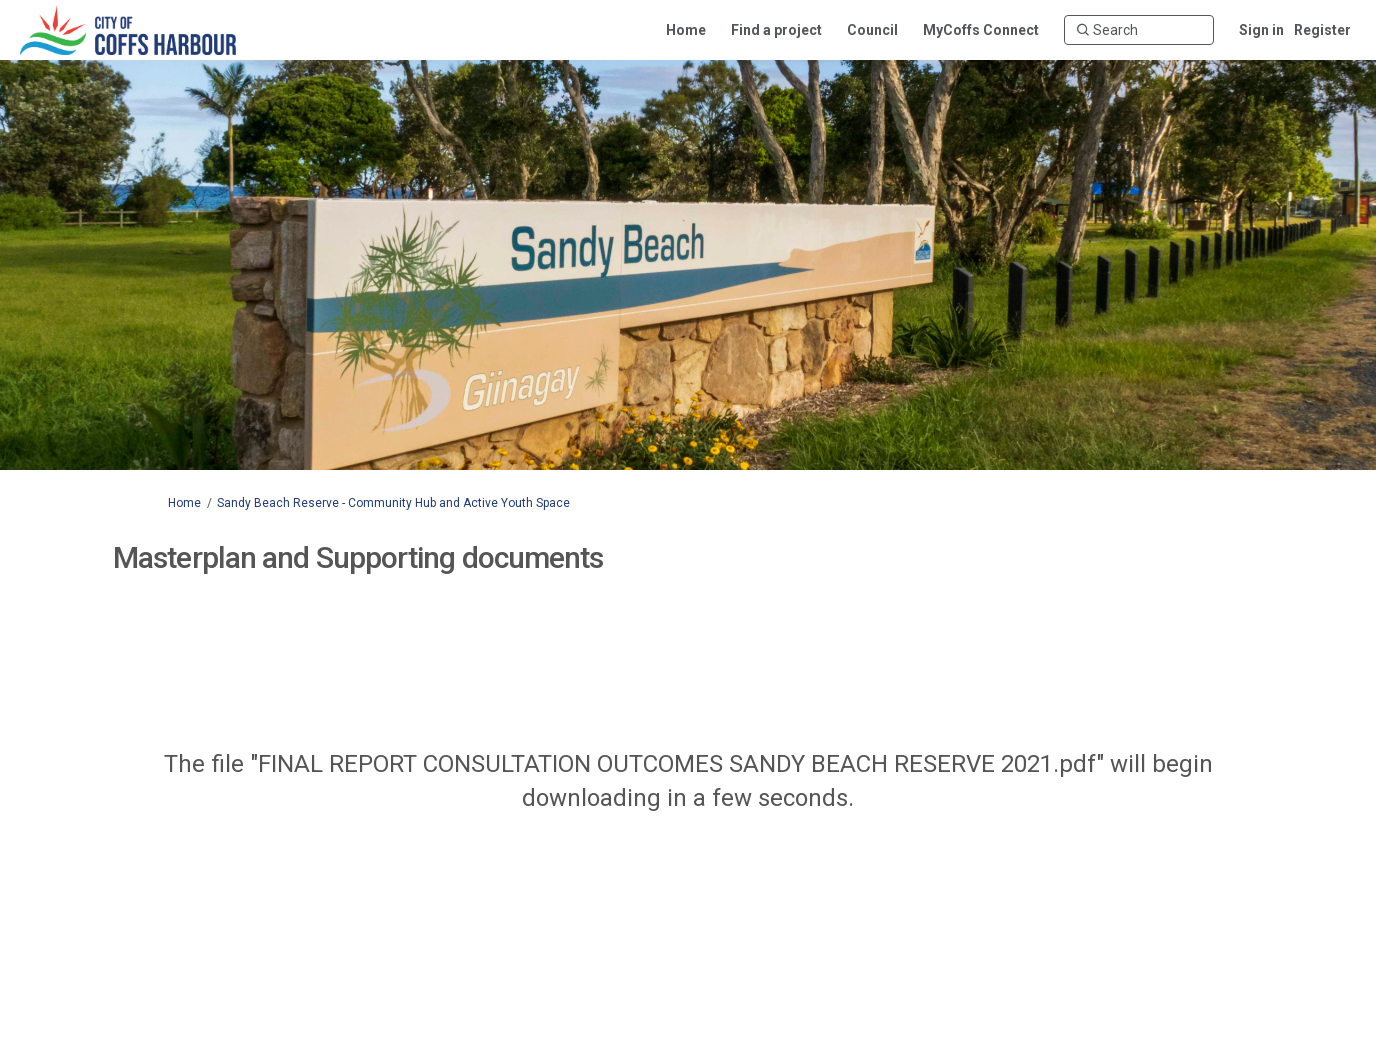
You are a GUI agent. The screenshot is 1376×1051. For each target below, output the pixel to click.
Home (184, 503)
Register (1322, 30)
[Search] (1139, 30)
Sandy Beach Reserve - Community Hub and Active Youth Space (393, 503)
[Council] (872, 30)
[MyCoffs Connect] (981, 30)
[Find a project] (776, 30)
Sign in (1261, 30)
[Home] (686, 30)
